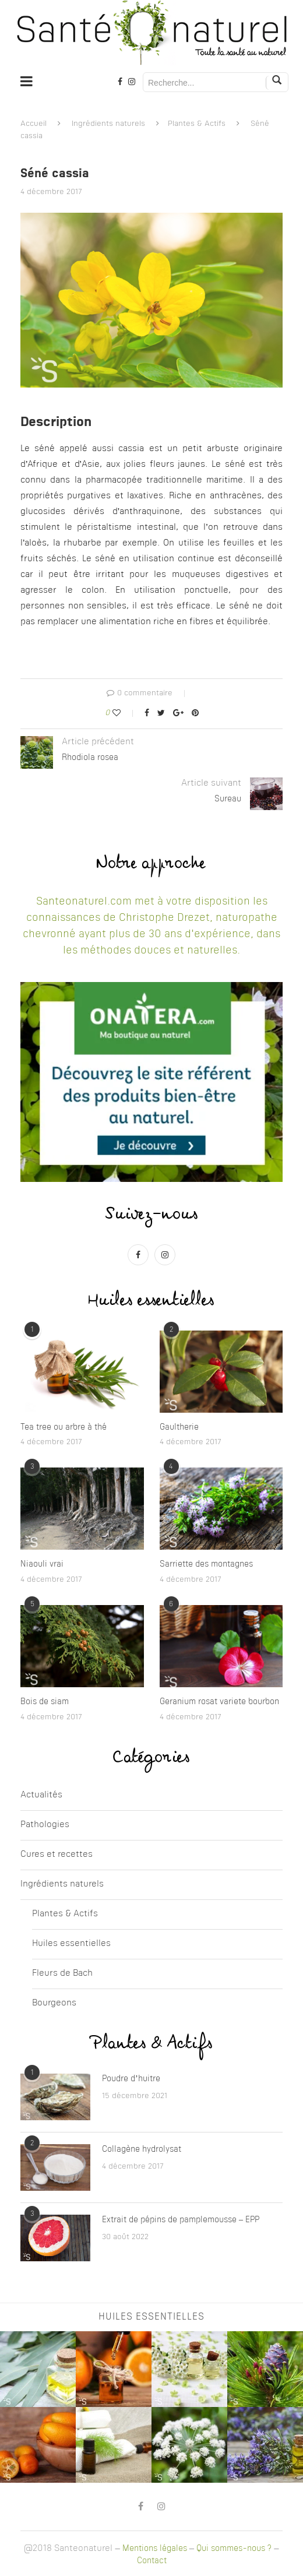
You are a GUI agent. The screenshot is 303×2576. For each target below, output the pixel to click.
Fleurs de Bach (62, 1973)
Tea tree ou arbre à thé (63, 1427)
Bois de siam (44, 1702)
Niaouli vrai (42, 1564)
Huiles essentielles (71, 1944)
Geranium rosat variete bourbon (219, 1702)
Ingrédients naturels (108, 124)
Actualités (41, 1795)
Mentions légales (154, 2549)
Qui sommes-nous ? (234, 2549)
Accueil (33, 124)
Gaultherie (179, 1427)
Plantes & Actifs (197, 124)
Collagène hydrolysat (141, 2149)
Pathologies (44, 1825)
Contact (152, 2561)
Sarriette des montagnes (206, 1564)
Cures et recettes (56, 1854)
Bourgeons (54, 2003)
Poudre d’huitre (131, 2079)
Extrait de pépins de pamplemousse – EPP (180, 2220)
